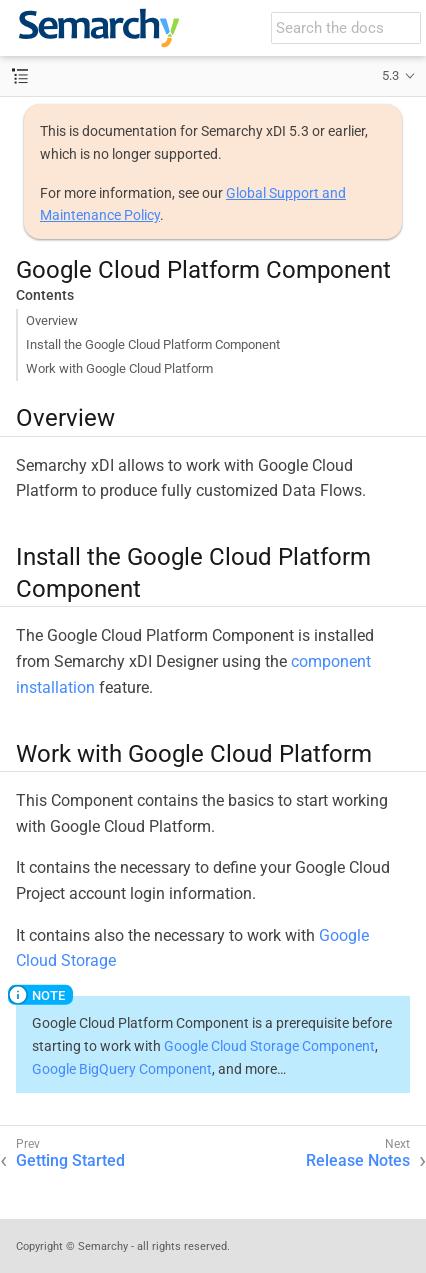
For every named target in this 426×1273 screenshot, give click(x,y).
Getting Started (70, 1160)
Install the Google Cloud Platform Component (153, 344)
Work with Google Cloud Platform (119, 368)
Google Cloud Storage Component (269, 1046)
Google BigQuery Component (122, 1069)
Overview (52, 320)
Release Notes (358, 1160)
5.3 (390, 75)
